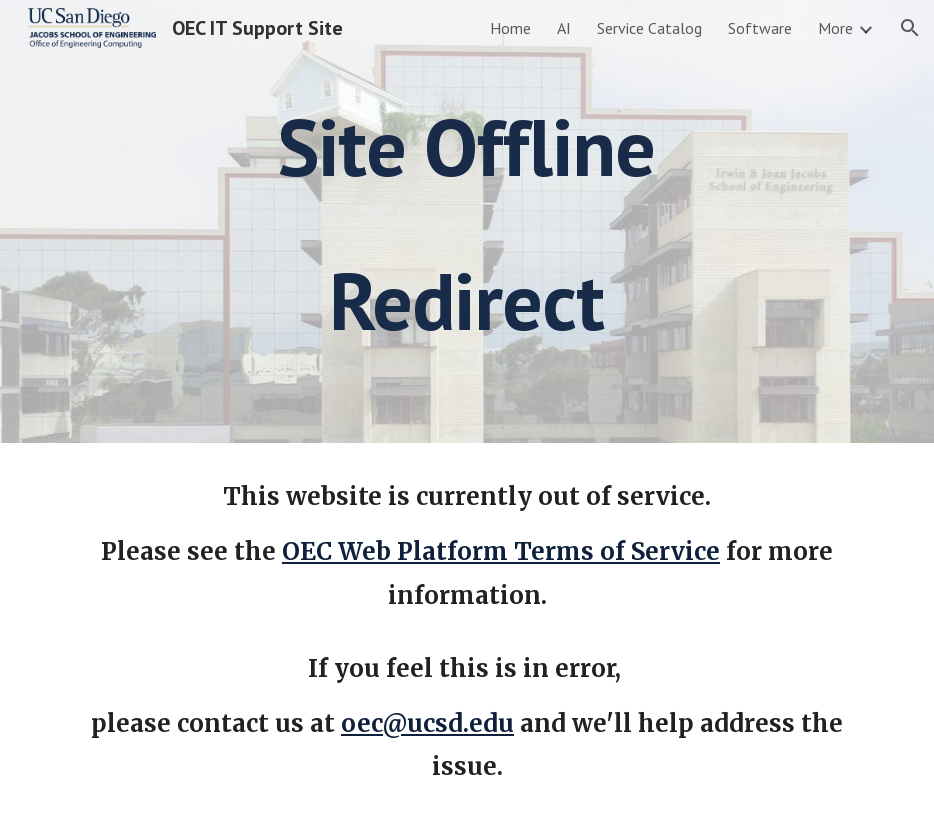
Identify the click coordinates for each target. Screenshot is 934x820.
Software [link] (760, 28)
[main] (467, 221)
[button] (910, 28)
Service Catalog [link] (649, 28)
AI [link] (564, 28)
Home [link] (510, 28)
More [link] (835, 28)
